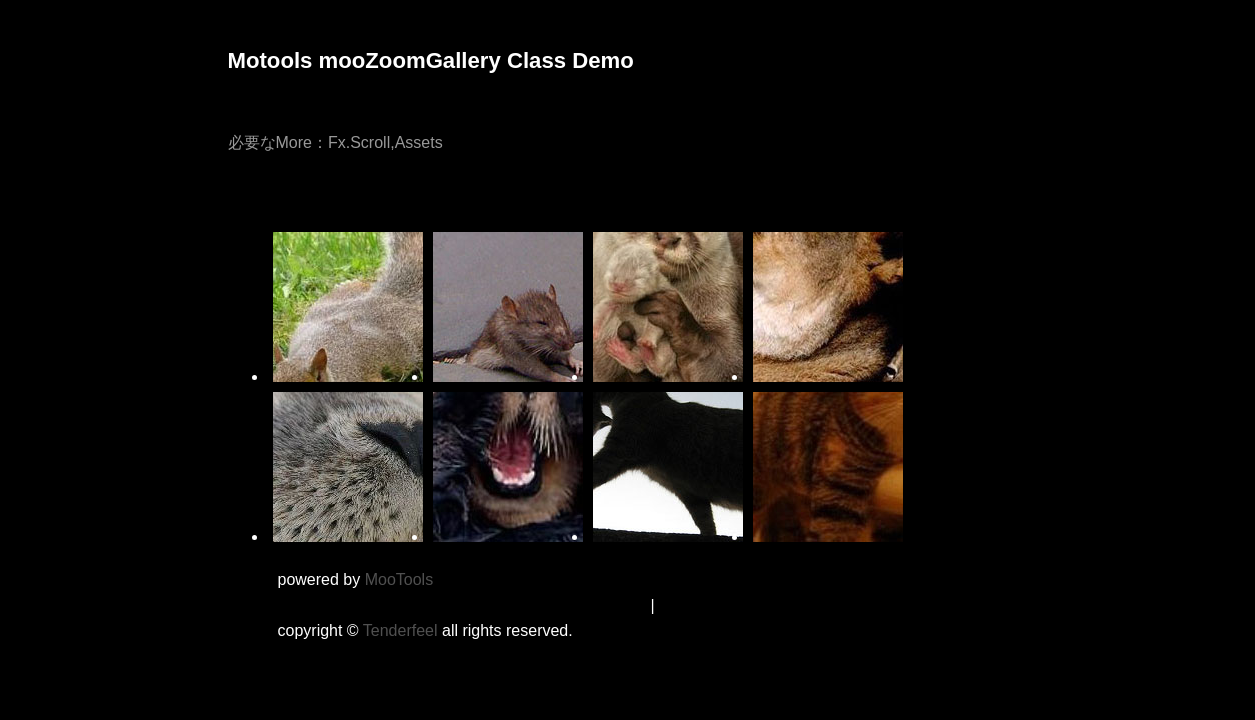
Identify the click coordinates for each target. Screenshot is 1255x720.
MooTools (399, 579)
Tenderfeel (400, 630)
